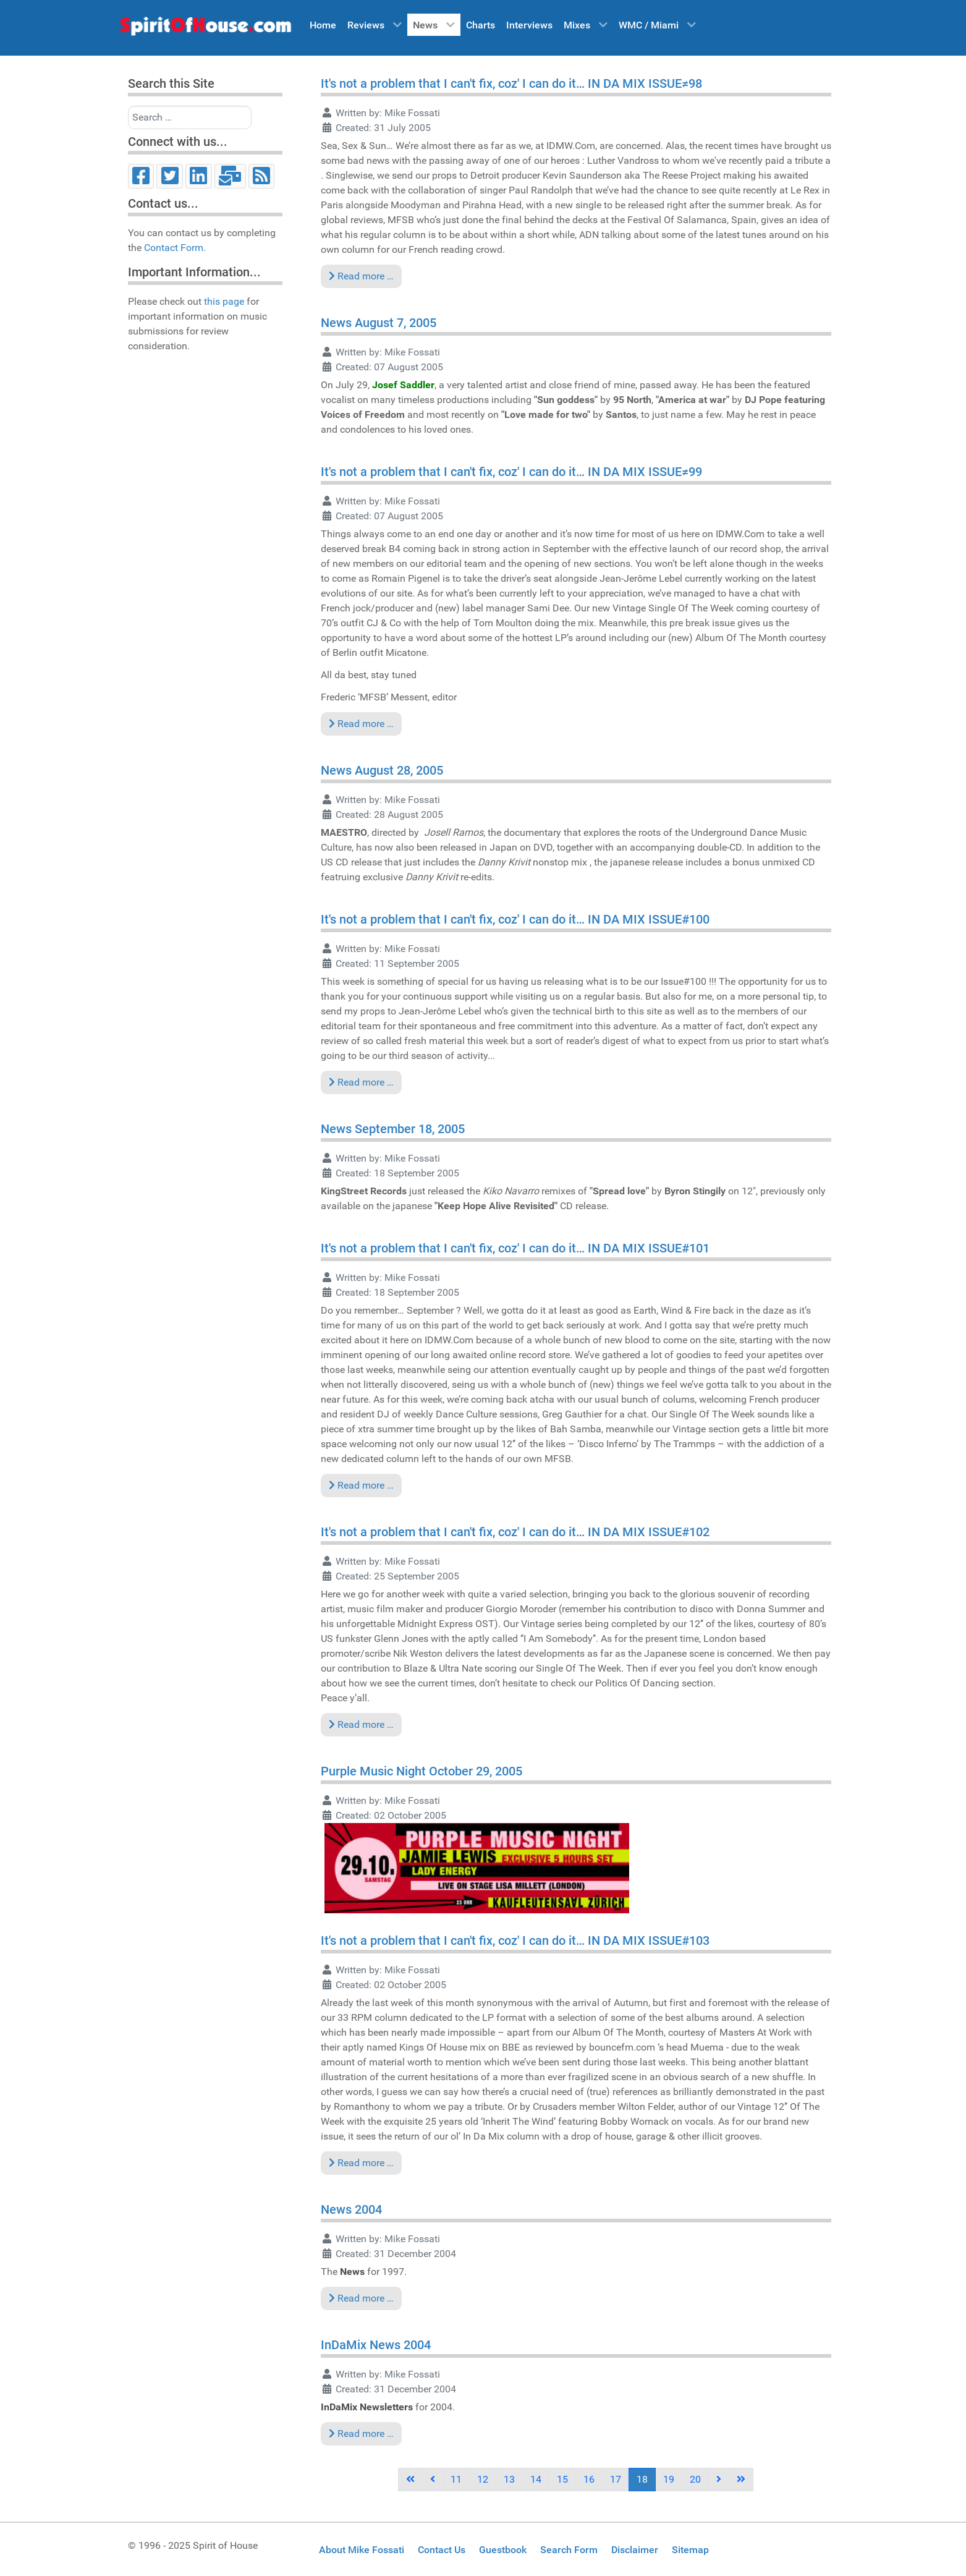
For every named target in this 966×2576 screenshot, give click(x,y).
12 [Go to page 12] (482, 2479)
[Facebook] (141, 176)
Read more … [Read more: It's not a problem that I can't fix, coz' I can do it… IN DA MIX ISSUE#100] (361, 1082)
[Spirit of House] (205, 29)
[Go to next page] (718, 2479)
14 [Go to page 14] (535, 2479)
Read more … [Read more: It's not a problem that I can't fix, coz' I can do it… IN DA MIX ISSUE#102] (361, 1724)
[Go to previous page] (432, 2479)
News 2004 (351, 2209)
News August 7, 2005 (378, 322)
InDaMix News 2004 (376, 2344)
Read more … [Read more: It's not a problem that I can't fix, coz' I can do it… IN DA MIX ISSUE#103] (361, 2163)
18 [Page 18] (642, 2479)
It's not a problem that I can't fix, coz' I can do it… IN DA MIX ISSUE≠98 (511, 83)
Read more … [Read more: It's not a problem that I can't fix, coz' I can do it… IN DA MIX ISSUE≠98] (361, 276)
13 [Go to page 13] (509, 2479)
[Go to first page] (410, 2479)
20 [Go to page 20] (695, 2479)
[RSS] (261, 176)
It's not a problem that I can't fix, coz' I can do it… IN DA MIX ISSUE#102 (515, 1531)
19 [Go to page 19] (668, 2479)
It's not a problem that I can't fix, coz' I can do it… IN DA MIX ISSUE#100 (515, 919)
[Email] (230, 176)
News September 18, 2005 (393, 1128)
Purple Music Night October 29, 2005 (421, 1771)
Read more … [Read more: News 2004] (361, 2298)
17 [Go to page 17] (615, 2479)
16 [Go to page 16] (589, 2479)
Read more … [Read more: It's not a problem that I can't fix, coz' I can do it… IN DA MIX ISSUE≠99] (361, 723)
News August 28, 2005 (382, 770)
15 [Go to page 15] (562, 2479)
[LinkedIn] (198, 176)
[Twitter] (169, 176)
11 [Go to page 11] (456, 2479)
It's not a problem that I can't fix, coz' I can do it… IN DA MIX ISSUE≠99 (511, 471)
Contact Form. (175, 247)
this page (224, 301)
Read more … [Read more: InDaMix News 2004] (361, 2433)
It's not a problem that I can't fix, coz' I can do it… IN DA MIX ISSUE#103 (515, 1940)
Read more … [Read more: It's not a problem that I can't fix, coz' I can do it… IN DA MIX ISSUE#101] (361, 1485)
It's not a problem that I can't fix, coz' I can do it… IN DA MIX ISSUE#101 (515, 1248)
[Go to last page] (741, 2479)
